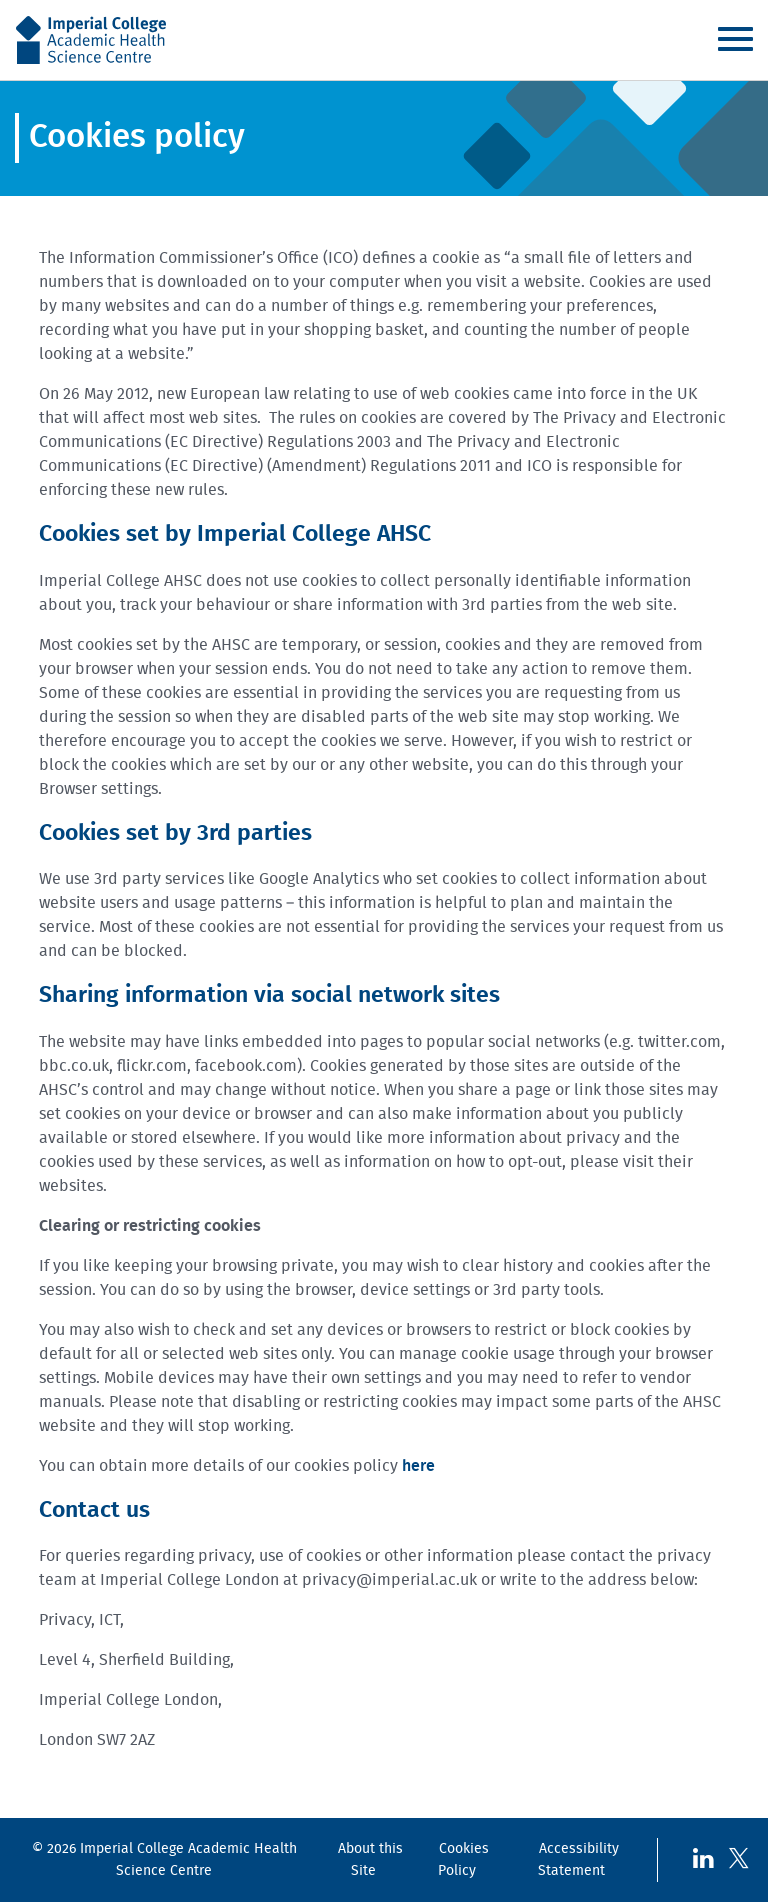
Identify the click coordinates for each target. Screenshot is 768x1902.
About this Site (370, 1859)
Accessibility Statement (578, 1859)
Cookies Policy (463, 1859)
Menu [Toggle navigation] (735, 39)
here (418, 1466)
